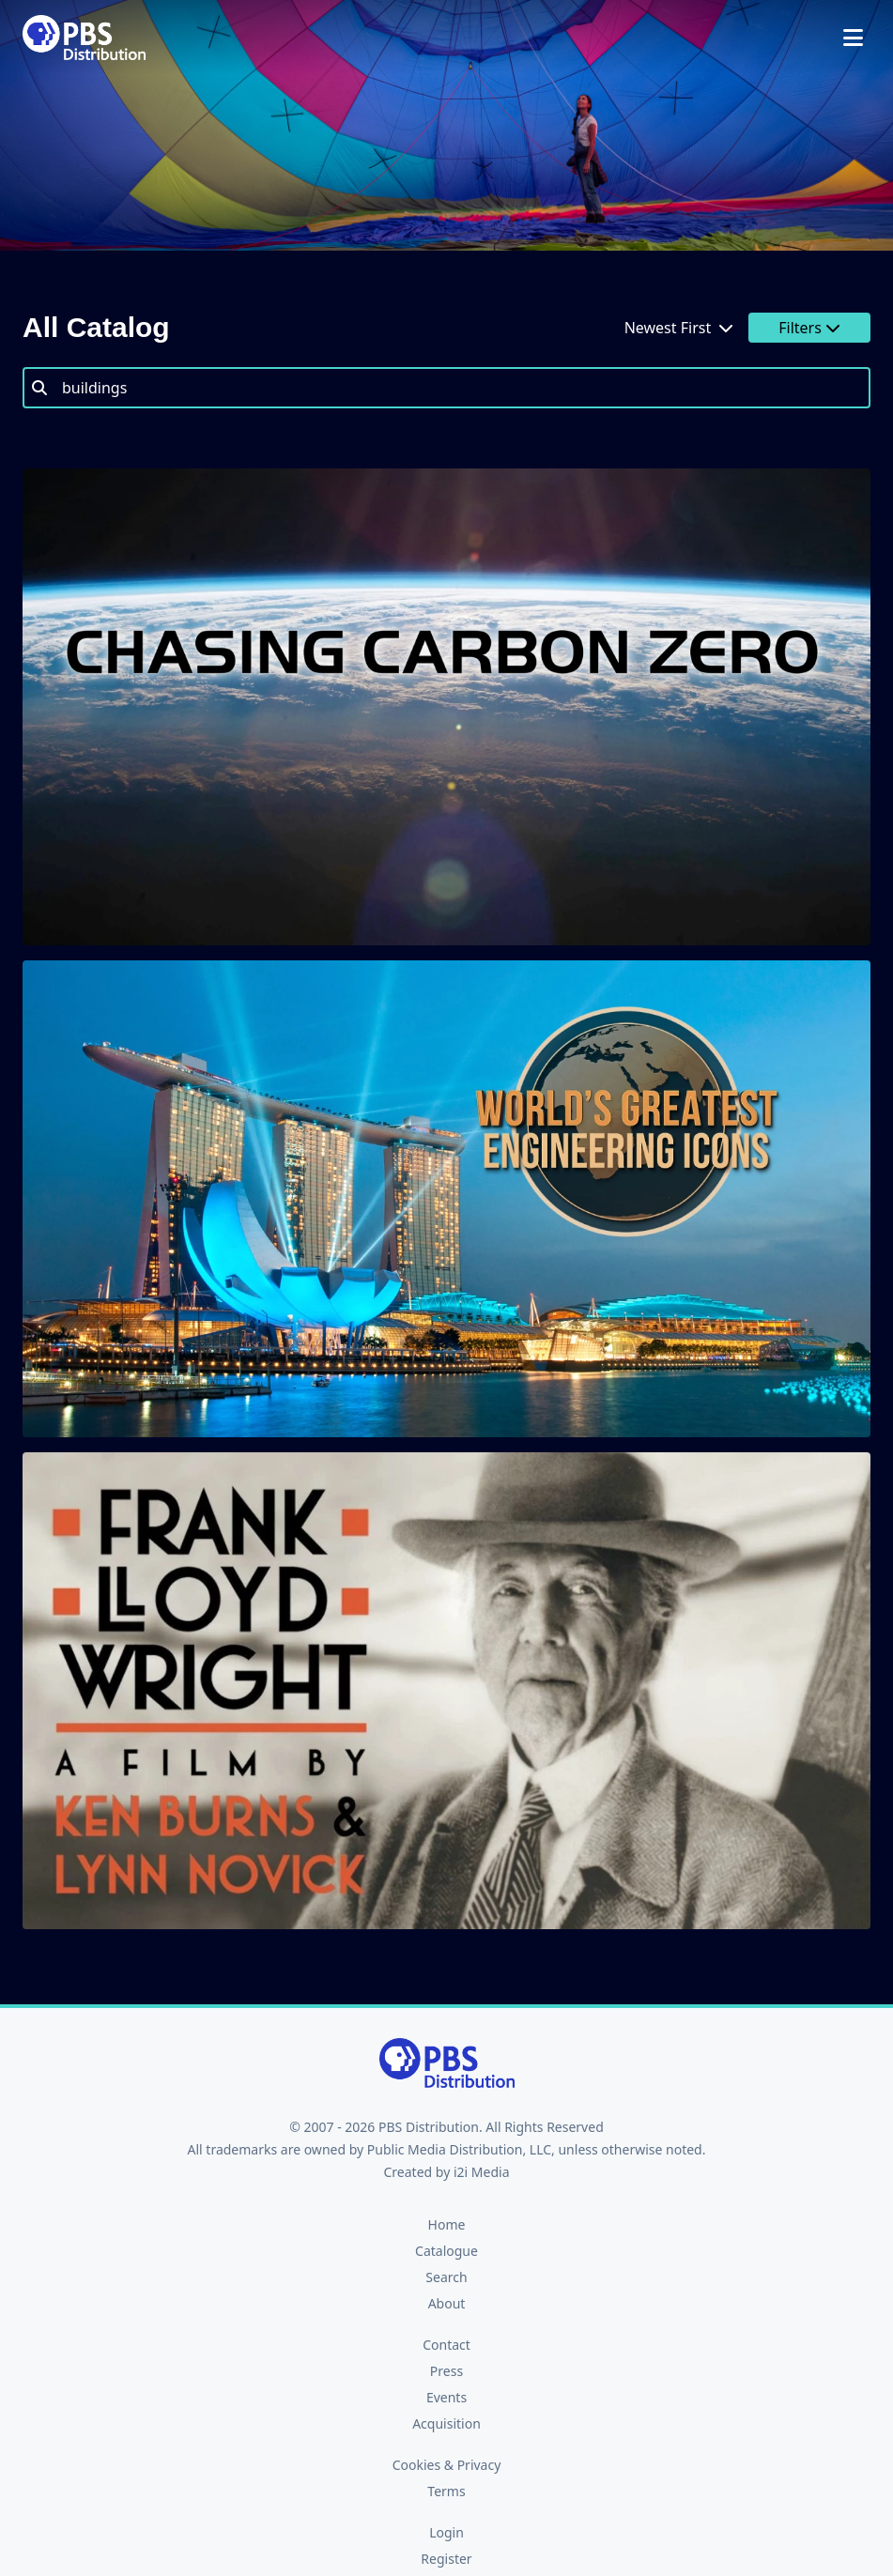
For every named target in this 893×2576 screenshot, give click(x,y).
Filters (809, 327)
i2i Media (482, 2172)
